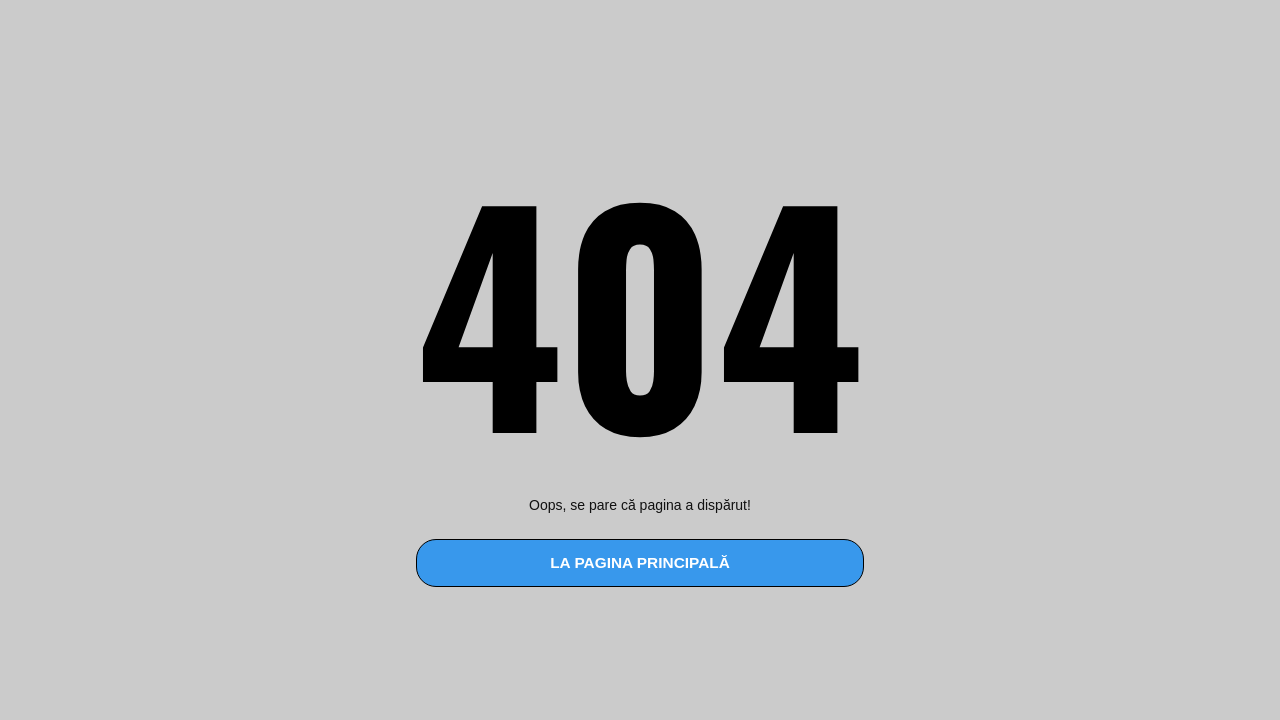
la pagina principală (640, 562)
